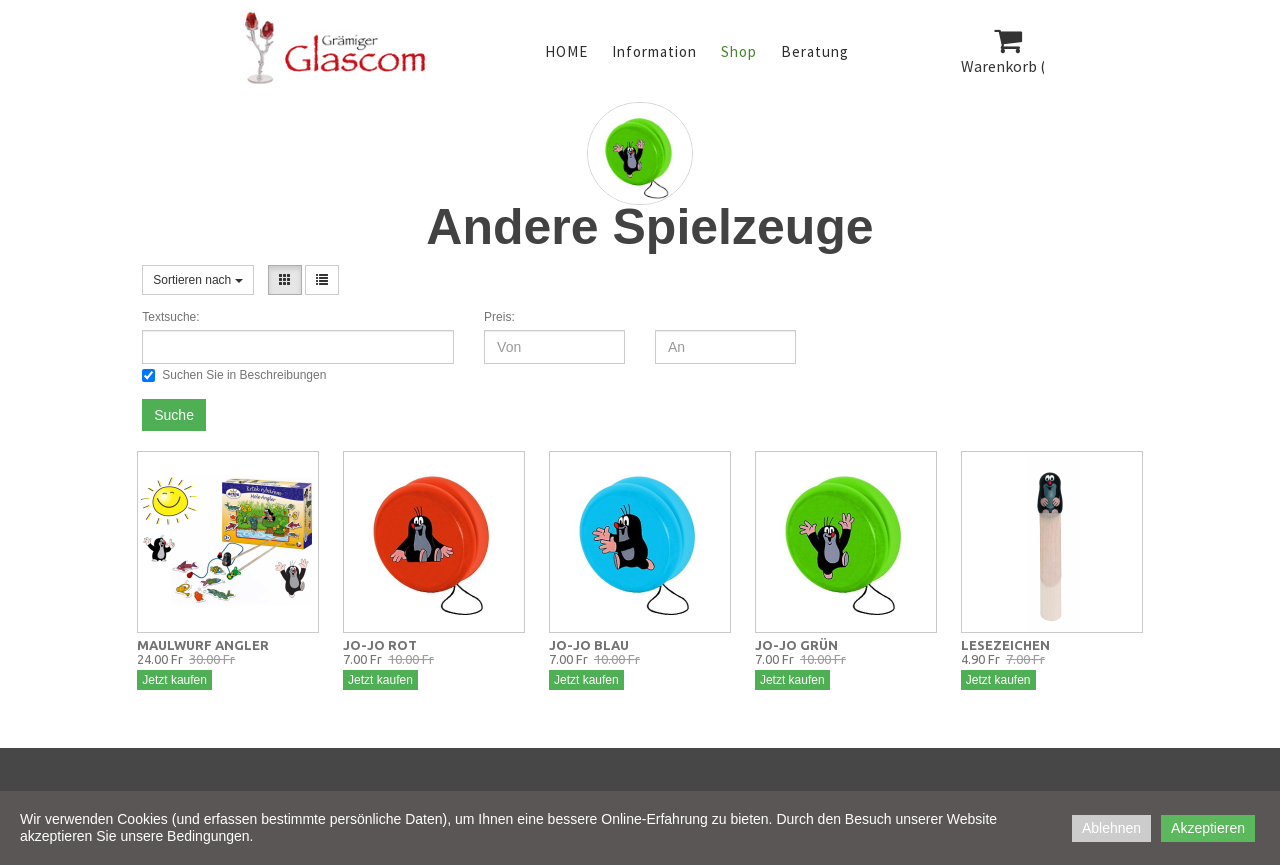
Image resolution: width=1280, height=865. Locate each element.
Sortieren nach (197, 280)
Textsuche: (170, 317)
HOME (566, 51)
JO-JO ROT (380, 645)
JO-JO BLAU (589, 645)
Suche (174, 415)
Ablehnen (1111, 828)
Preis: (499, 317)
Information (654, 51)
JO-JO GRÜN (796, 645)
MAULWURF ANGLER (203, 645)
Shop (739, 51)
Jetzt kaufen (174, 680)
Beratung (815, 51)
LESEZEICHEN (1005, 645)
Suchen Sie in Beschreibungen (234, 375)
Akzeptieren (1208, 828)
